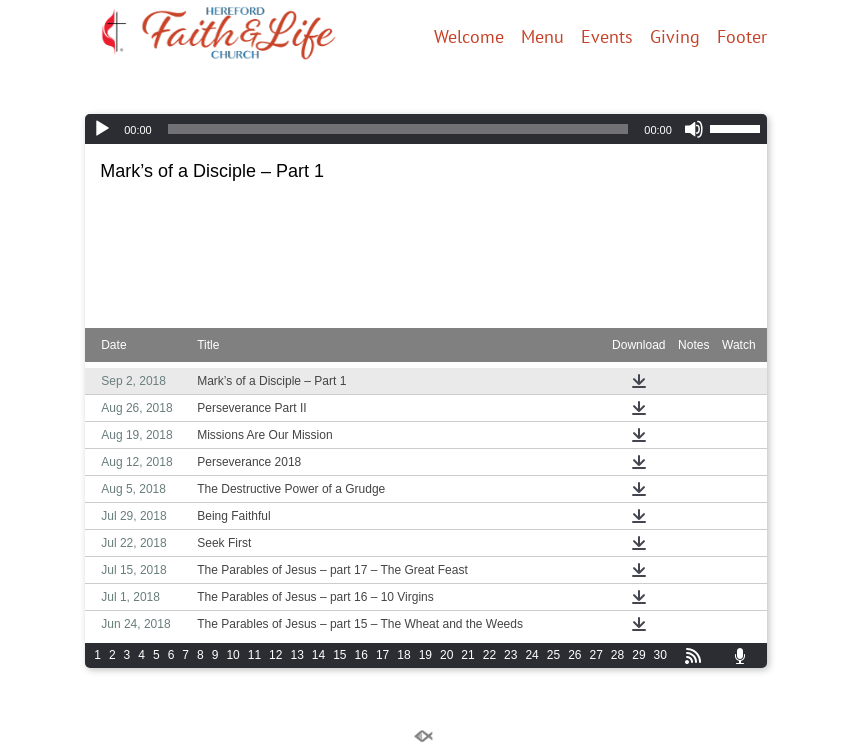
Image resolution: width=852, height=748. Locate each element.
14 (318, 655)
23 (510, 655)
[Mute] (694, 129)
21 (467, 655)
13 (296, 655)
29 (638, 655)
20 (446, 655)
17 (382, 655)
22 (489, 655)
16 (361, 655)
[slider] (398, 129)
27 (596, 655)
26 (574, 655)
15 (339, 655)
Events (607, 38)
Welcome (469, 38)
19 (425, 655)
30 (660, 655)
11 (254, 655)
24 (531, 655)
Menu (542, 38)
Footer (742, 38)
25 (553, 655)
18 (403, 655)
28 (617, 655)
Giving (675, 38)
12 (275, 655)
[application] (426, 129)
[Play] (102, 129)
